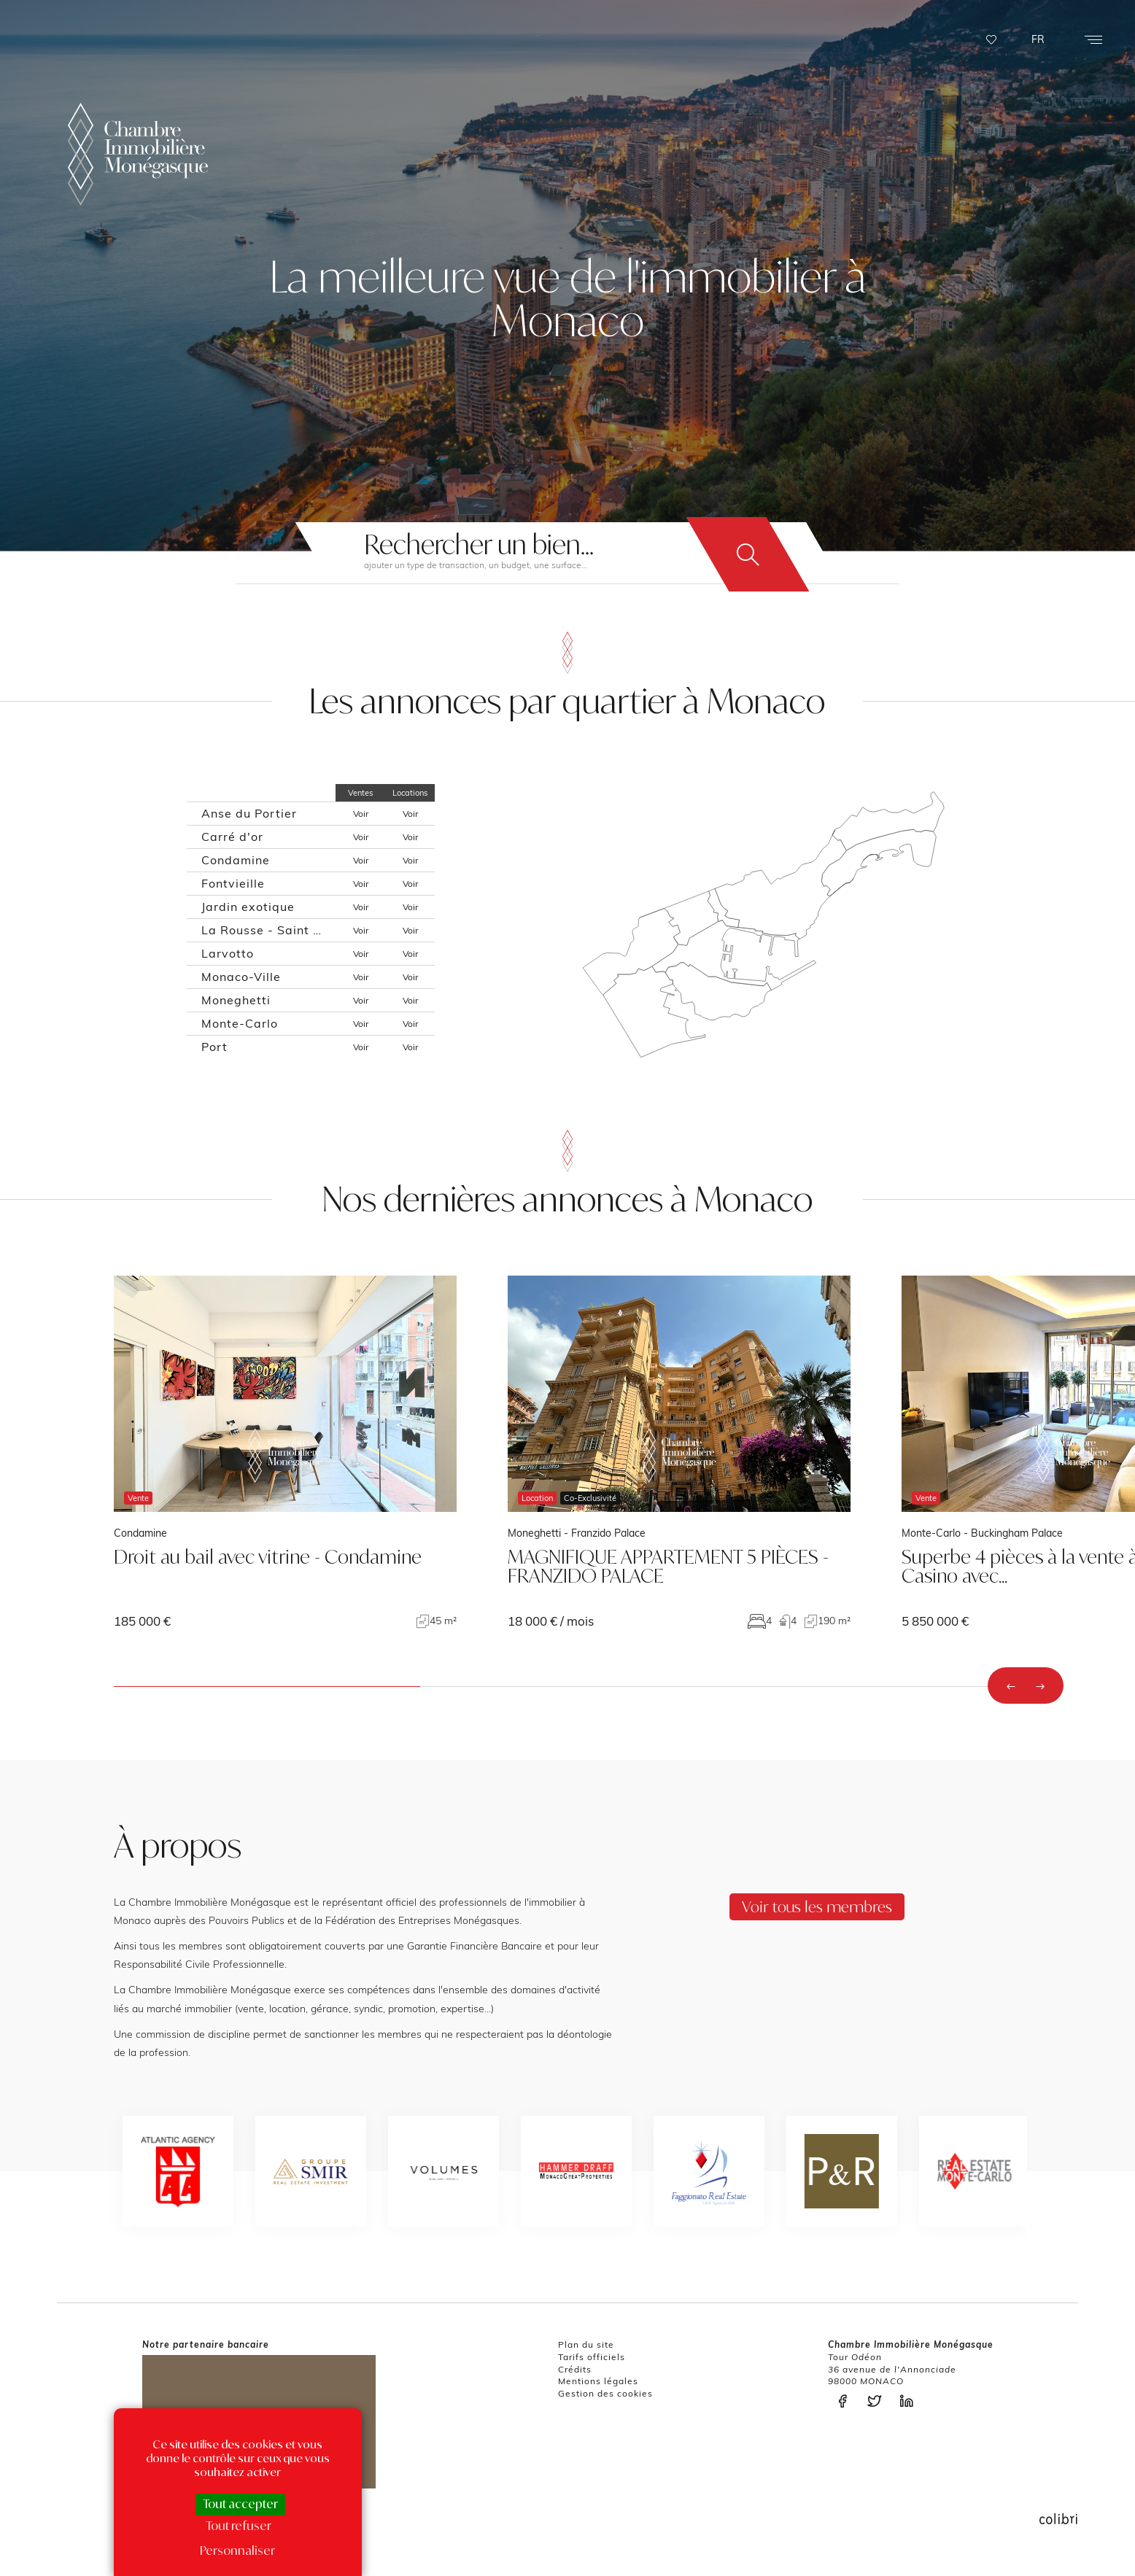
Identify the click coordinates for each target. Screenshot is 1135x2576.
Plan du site (586, 2344)
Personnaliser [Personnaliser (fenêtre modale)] (237, 2550)
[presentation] (1011, 1685)
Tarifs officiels (591, 2356)
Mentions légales (598, 2380)
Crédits (575, 2369)
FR (1038, 39)
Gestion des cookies (605, 2393)
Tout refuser (238, 2525)
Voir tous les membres (817, 1906)
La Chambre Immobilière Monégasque (138, 154)
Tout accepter (240, 2504)
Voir (360, 813)
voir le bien (285, 1452)
